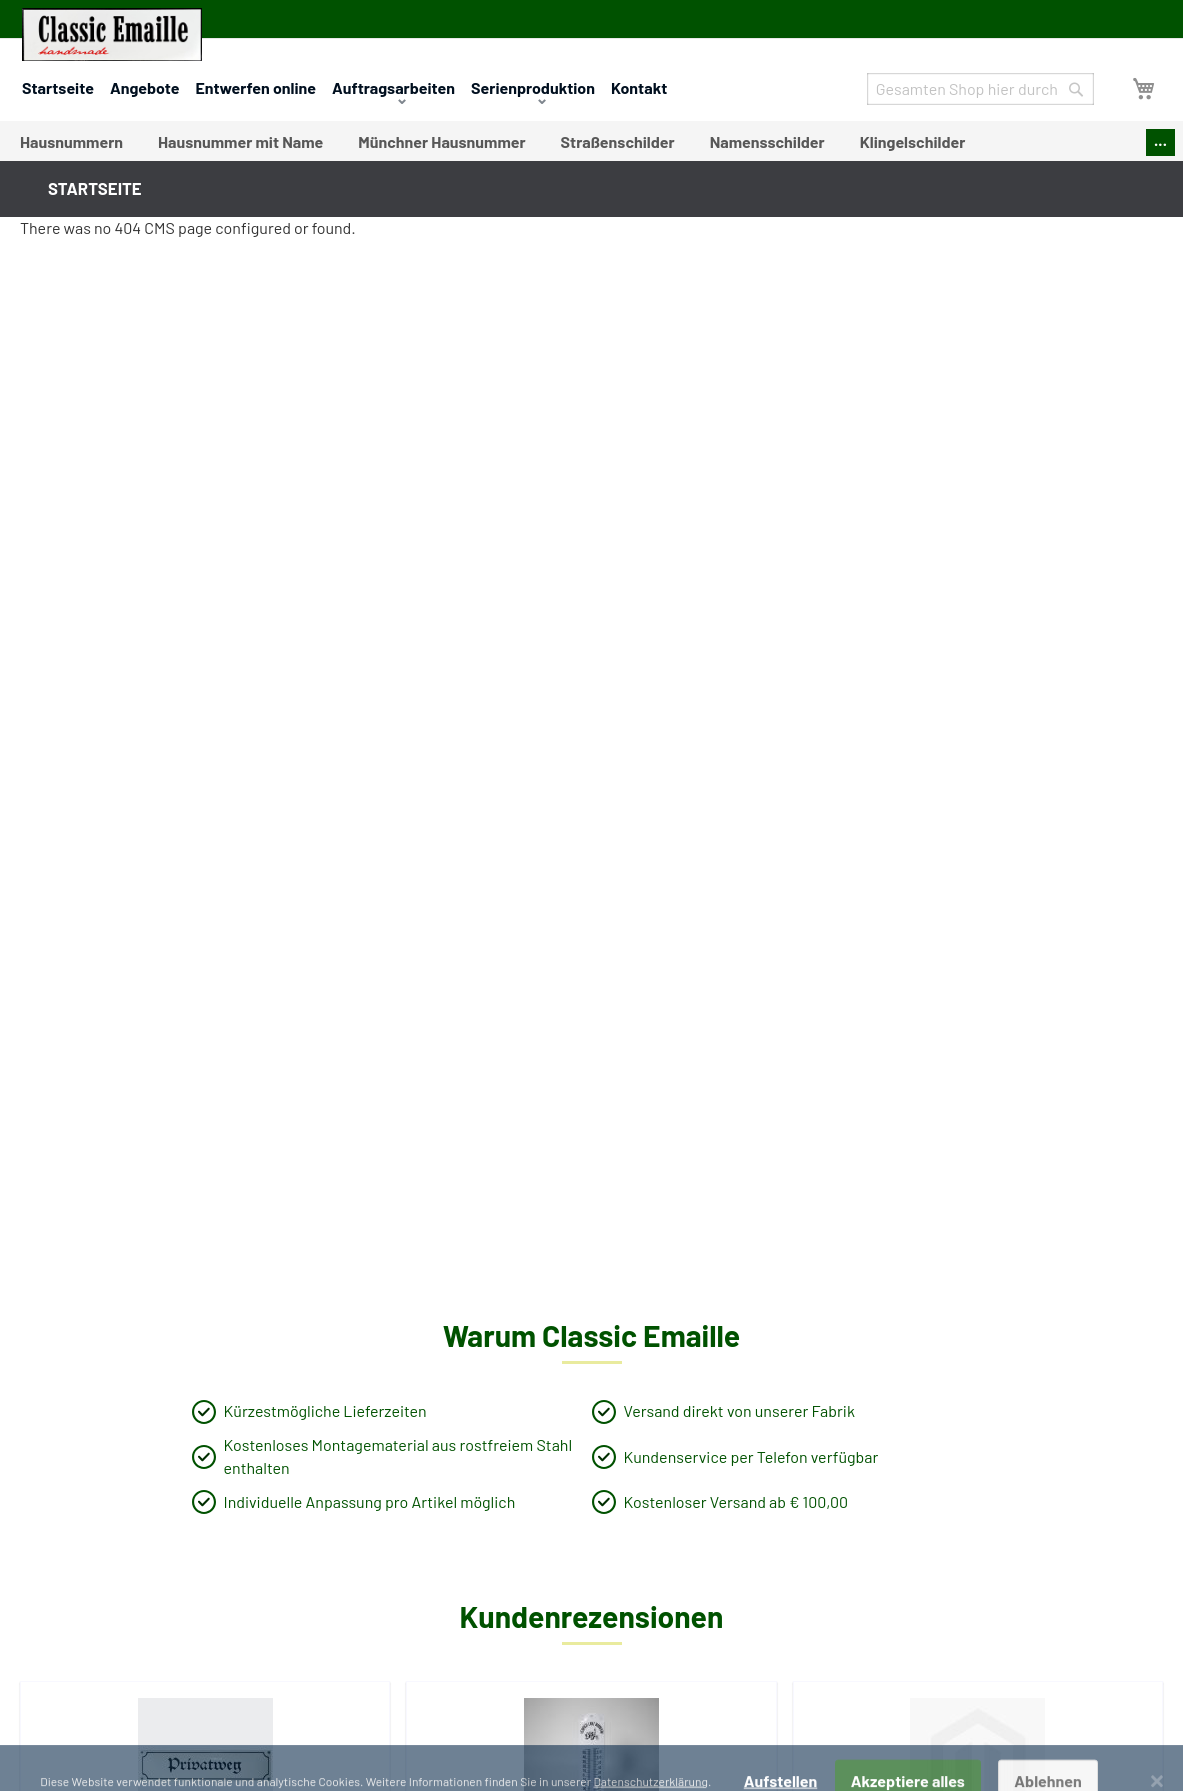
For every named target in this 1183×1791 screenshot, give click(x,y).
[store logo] (112, 34)
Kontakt (639, 87)
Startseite (58, 87)
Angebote (145, 87)
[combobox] (980, 89)
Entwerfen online (255, 87)
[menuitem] (71, 142)
